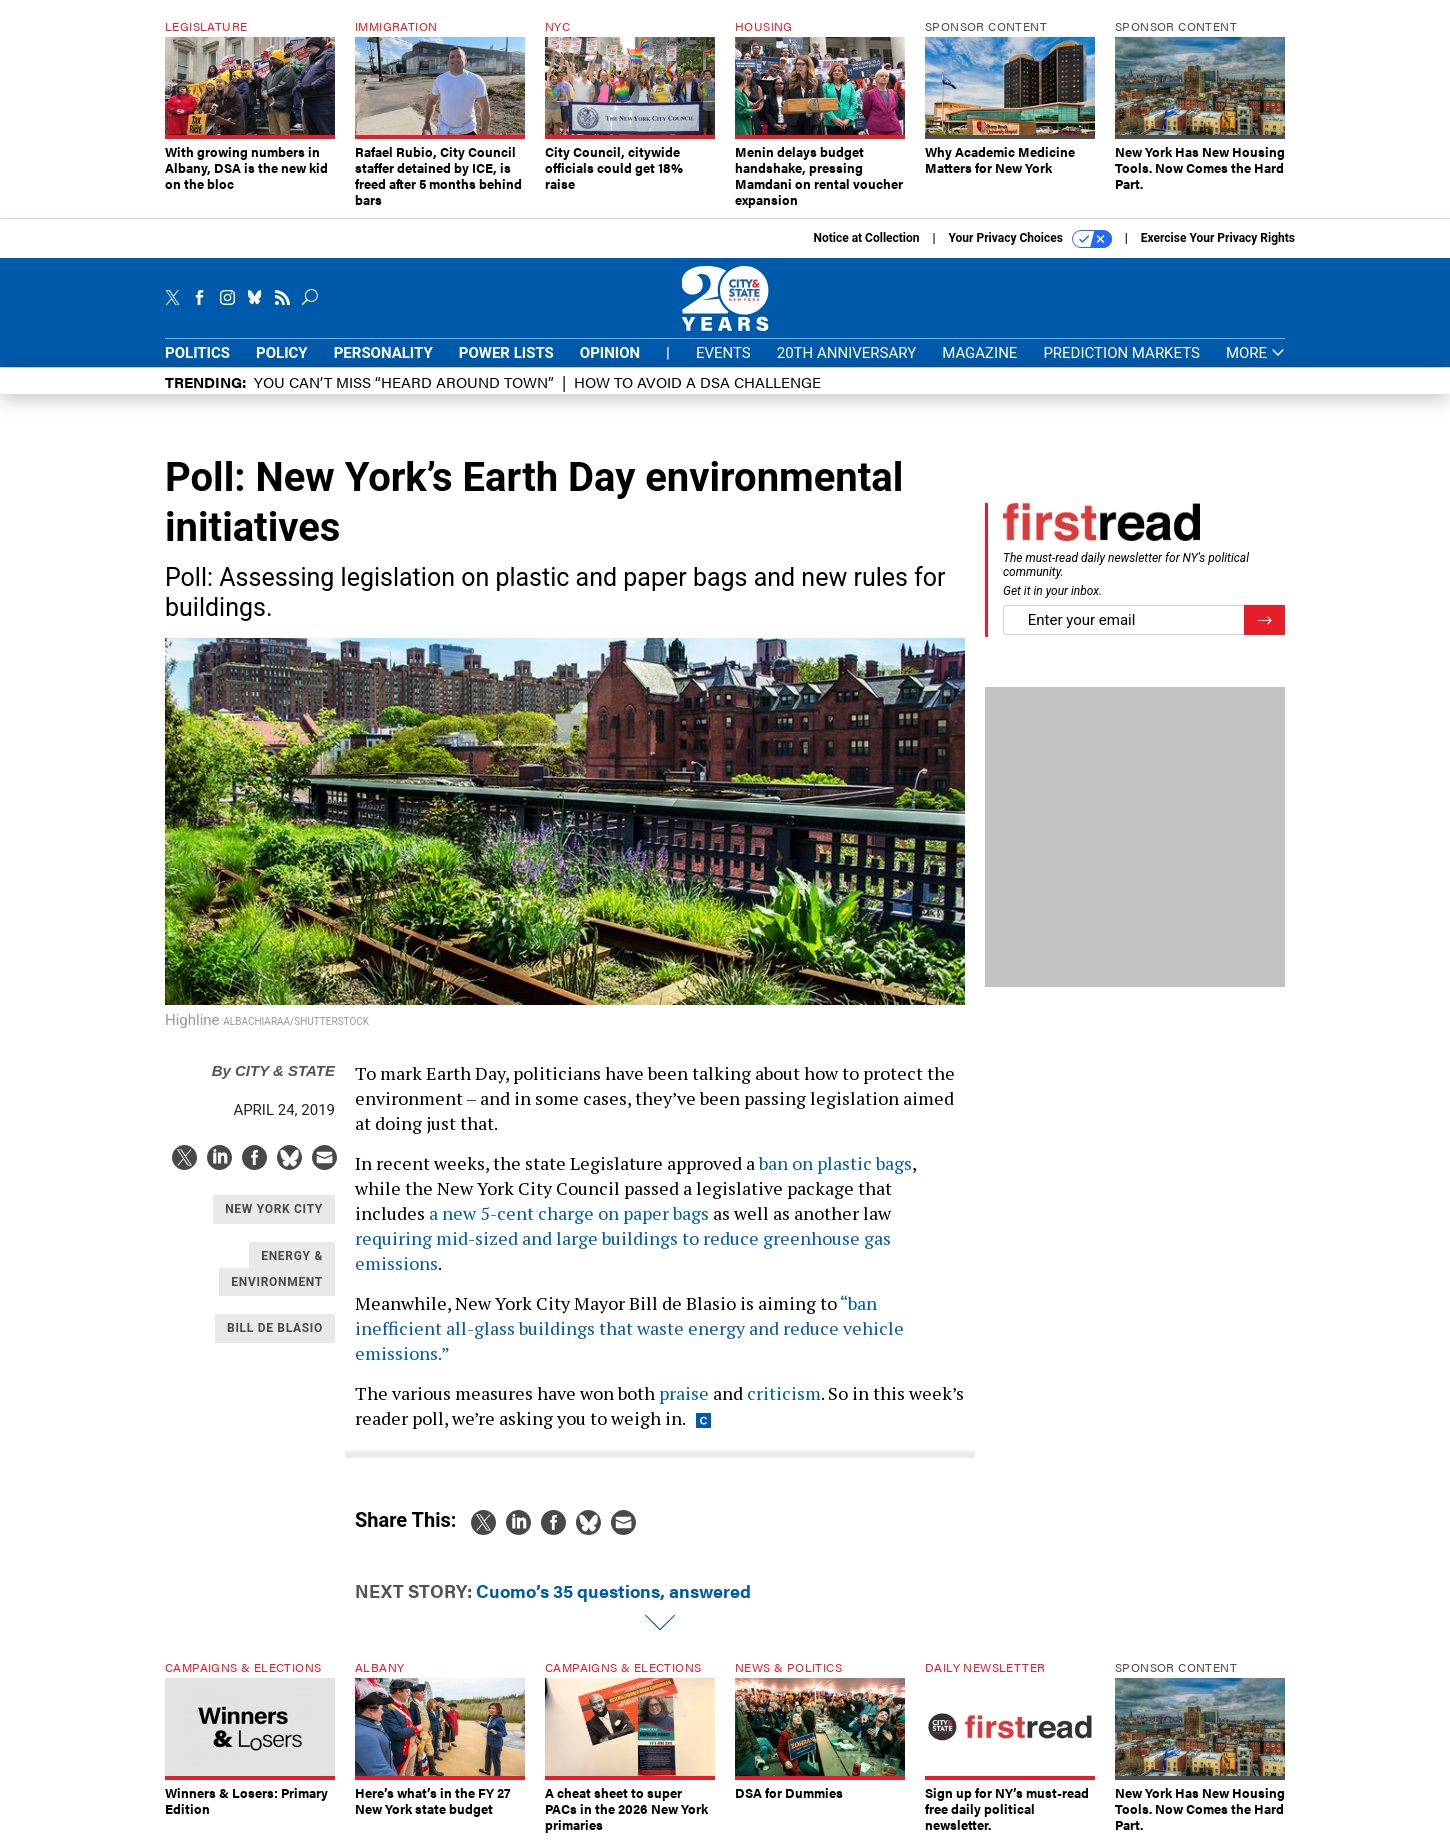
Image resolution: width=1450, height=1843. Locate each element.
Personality (383, 353)
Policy (282, 353)
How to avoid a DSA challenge (697, 381)
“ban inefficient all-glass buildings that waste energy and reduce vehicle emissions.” (629, 1328)
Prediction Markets (1121, 353)
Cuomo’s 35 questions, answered (613, 1590)
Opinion (610, 353)
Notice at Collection (866, 238)
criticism (784, 1393)
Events (723, 353)
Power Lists (506, 353)
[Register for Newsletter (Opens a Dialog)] (1264, 620)
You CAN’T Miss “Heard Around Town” (404, 381)
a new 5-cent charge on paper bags (569, 1213)
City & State (273, 1070)
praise (684, 1393)
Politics (197, 353)
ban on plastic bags (835, 1163)
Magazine (979, 353)
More (1255, 353)
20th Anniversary (846, 353)
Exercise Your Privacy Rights (1218, 238)
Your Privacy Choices (1030, 239)
